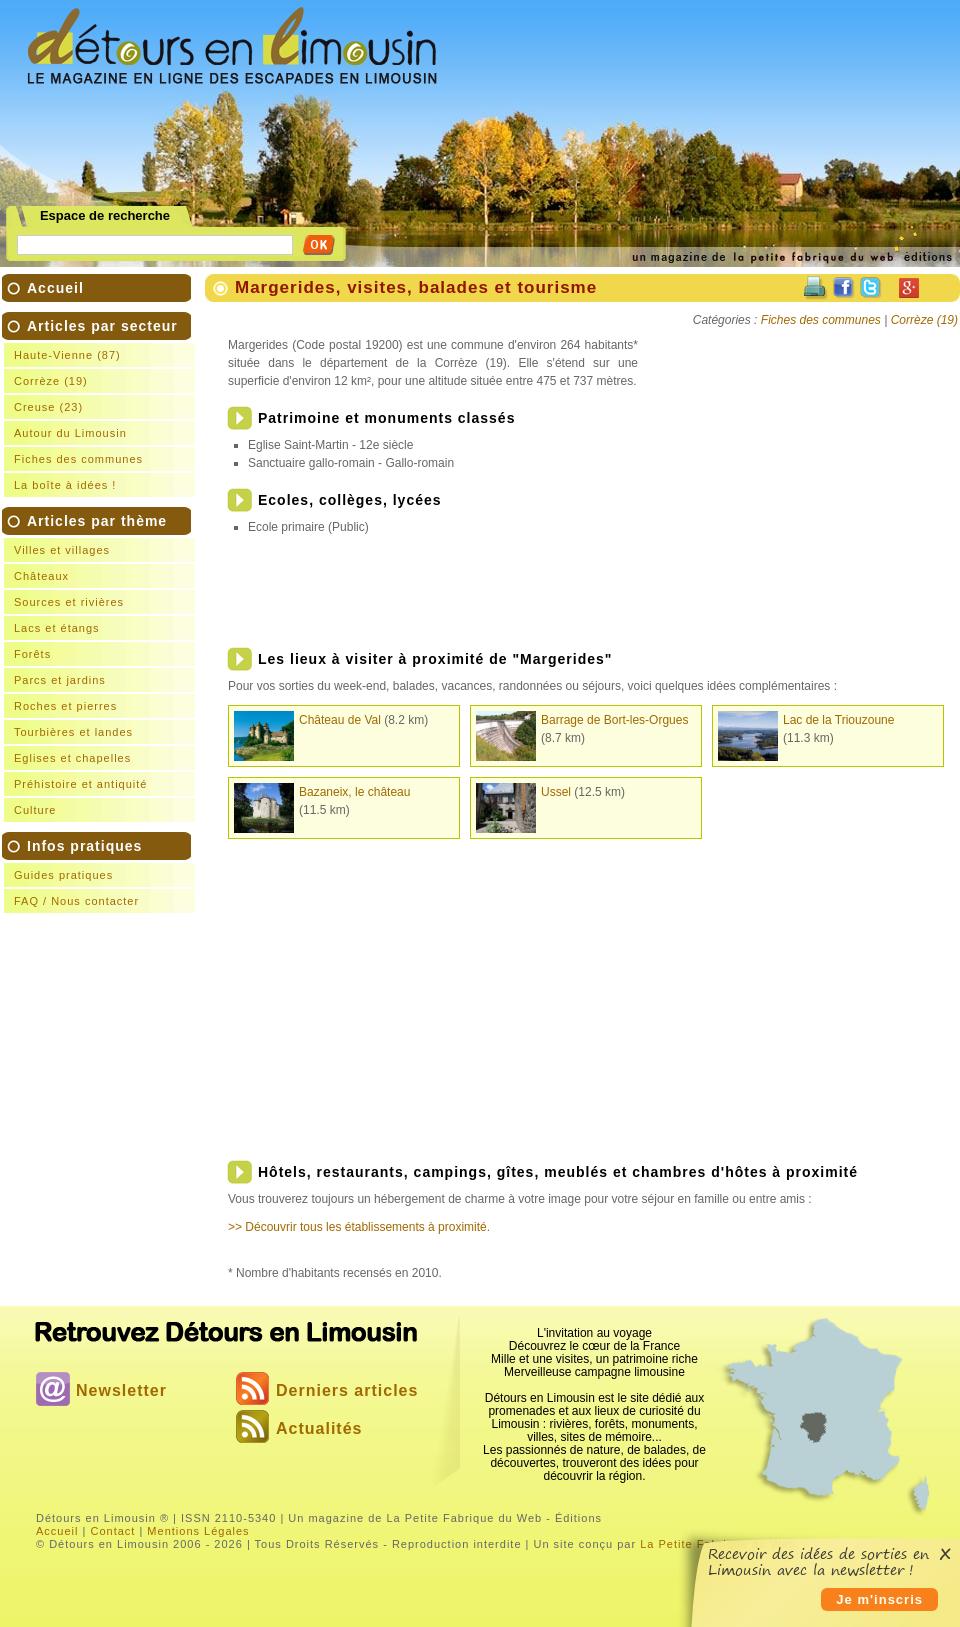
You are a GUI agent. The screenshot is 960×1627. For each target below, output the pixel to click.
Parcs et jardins (60, 680)
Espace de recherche (105, 216)
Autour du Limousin (70, 433)
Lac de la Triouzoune (838, 720)
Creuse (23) (48, 407)
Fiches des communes (78, 459)
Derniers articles (347, 1390)
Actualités (319, 1428)
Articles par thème (102, 667)
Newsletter (121, 1390)
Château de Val (340, 720)
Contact (112, 1531)
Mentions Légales (198, 1531)
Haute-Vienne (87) (67, 355)
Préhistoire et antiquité (80, 784)
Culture (35, 810)
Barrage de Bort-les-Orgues (614, 720)
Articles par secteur (102, 407)
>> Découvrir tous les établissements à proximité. (359, 1227)
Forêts (32, 654)
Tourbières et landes (73, 732)
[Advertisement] (616, 151)
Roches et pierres (65, 706)
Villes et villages (62, 550)
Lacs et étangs (57, 628)
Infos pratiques (102, 875)
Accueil (55, 288)
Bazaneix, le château (354, 792)
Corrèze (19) (51, 381)
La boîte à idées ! (65, 485)
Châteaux (41, 576)
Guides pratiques (63, 875)
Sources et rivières (69, 602)
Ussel (556, 792)
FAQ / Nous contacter (76, 901)
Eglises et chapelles (72, 758)
